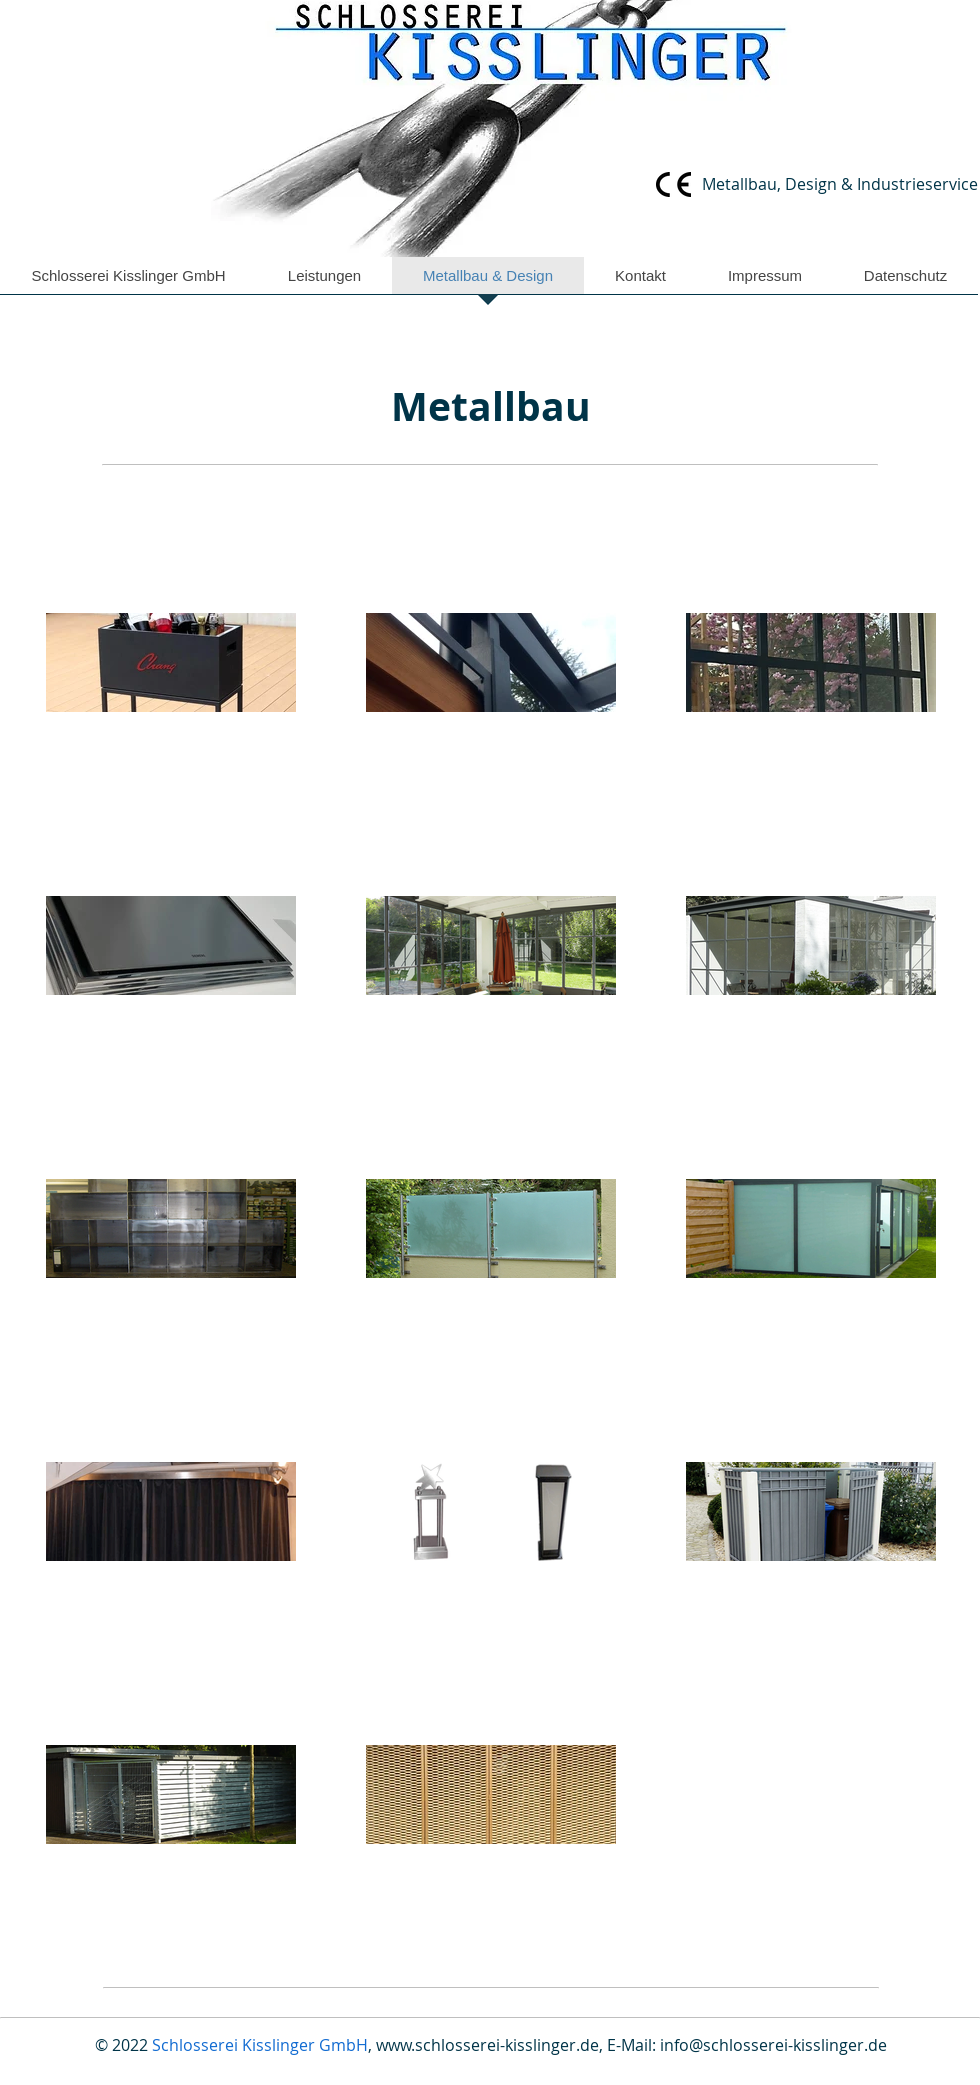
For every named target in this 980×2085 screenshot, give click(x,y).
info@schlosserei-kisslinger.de (773, 2045)
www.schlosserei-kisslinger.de (487, 2045)
